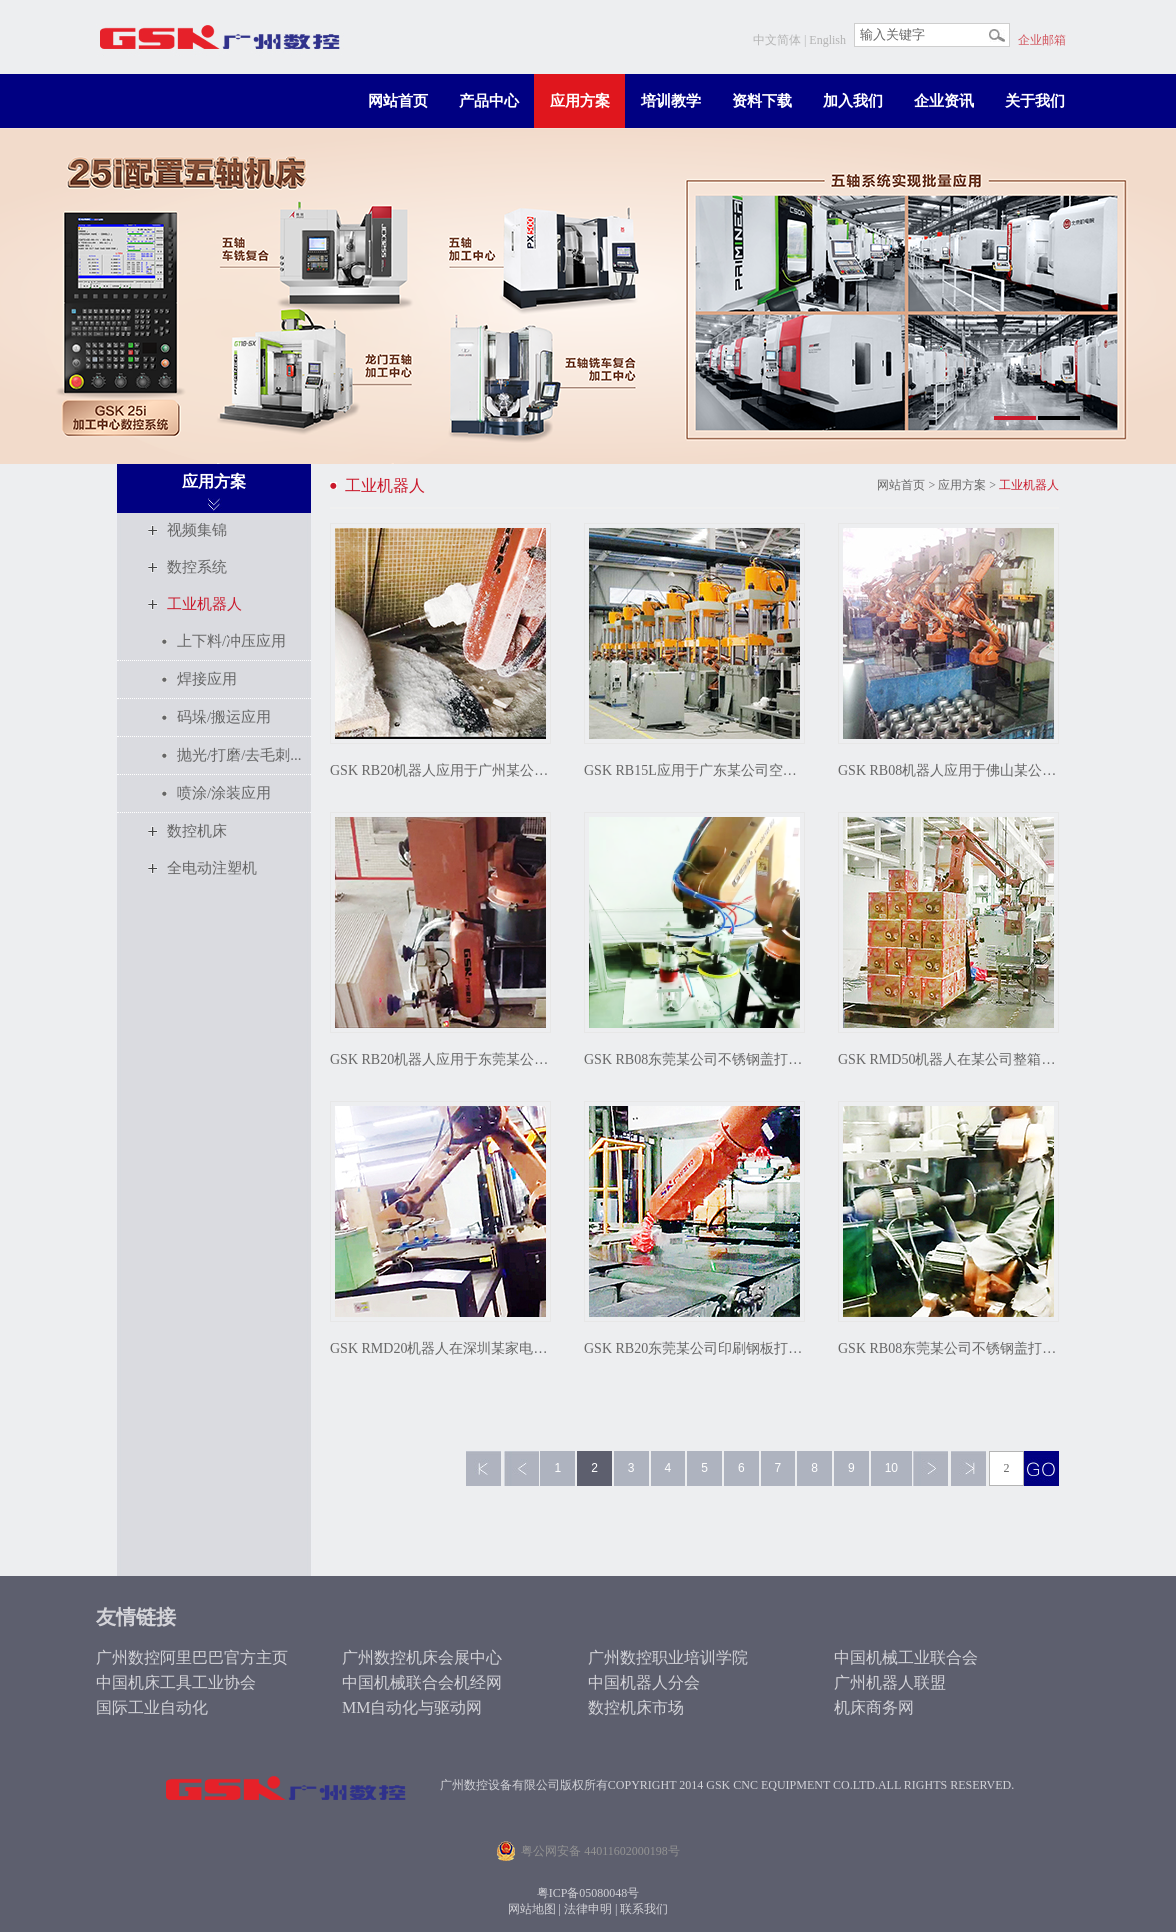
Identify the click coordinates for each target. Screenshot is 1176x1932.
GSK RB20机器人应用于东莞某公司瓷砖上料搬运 (440, 1059)
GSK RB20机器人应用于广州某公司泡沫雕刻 (440, 770)
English (827, 40)
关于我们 (1035, 101)
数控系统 (197, 567)
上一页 (521, 1468)
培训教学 (671, 101)
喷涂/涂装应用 (224, 793)
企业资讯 (944, 101)
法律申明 (588, 1909)
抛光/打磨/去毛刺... (239, 755)
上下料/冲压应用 (231, 641)
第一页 (483, 1468)
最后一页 (968, 1468)
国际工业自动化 (152, 1707)
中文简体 (777, 40)
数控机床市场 (636, 1707)
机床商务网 (874, 1707)
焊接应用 (207, 679)
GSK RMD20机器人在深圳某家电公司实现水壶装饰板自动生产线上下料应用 (440, 1348)
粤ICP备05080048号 (588, 1893)
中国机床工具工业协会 (176, 1682)
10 (891, 1468)
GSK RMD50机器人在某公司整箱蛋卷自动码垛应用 (948, 1059)
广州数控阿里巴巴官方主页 (192, 1657)
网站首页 (398, 101)
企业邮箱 (1042, 40)
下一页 (930, 1468)
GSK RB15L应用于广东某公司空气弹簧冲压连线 (694, 770)
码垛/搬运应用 (224, 717)
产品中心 (489, 101)
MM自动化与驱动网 (412, 1707)
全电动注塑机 (212, 868)
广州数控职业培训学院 (668, 1657)
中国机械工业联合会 (906, 1657)
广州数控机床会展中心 (422, 1657)
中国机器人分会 (644, 1682)
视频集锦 (197, 530)
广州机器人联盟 (890, 1682)
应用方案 (580, 101)
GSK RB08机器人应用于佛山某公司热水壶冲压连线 (948, 770)
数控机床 (197, 831)
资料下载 (762, 101)
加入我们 (853, 101)
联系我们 (644, 1909)
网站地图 (532, 1909)
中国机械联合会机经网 (422, 1682)
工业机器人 (204, 604)
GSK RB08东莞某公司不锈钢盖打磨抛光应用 (694, 1059)
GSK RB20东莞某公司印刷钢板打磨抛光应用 (694, 1348)
